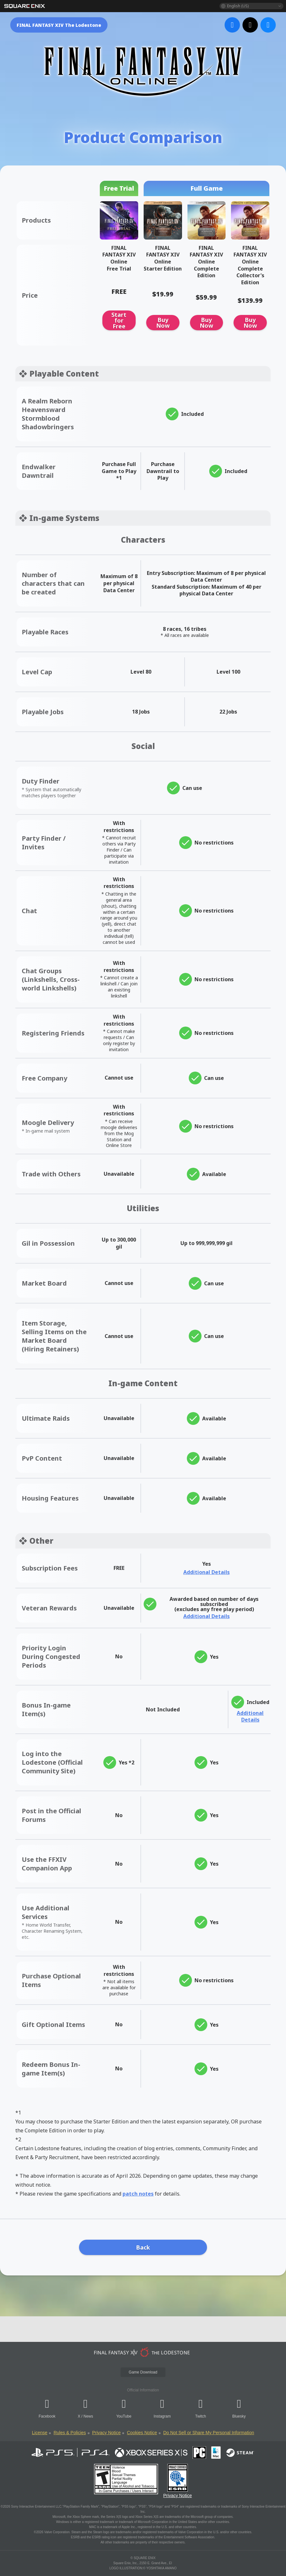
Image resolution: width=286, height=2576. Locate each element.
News (88, 2416)
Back (143, 2247)
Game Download (143, 2372)
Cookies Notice (142, 2432)
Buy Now (163, 322)
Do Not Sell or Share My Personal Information (208, 2432)
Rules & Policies (69, 2432)
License (39, 2432)
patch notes (138, 2193)
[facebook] (232, 25)
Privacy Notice (106, 2432)
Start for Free (118, 320)
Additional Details (206, 1572)
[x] (250, 25)
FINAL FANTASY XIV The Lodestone (59, 25)
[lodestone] (143, 2352)
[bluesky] (268, 25)
